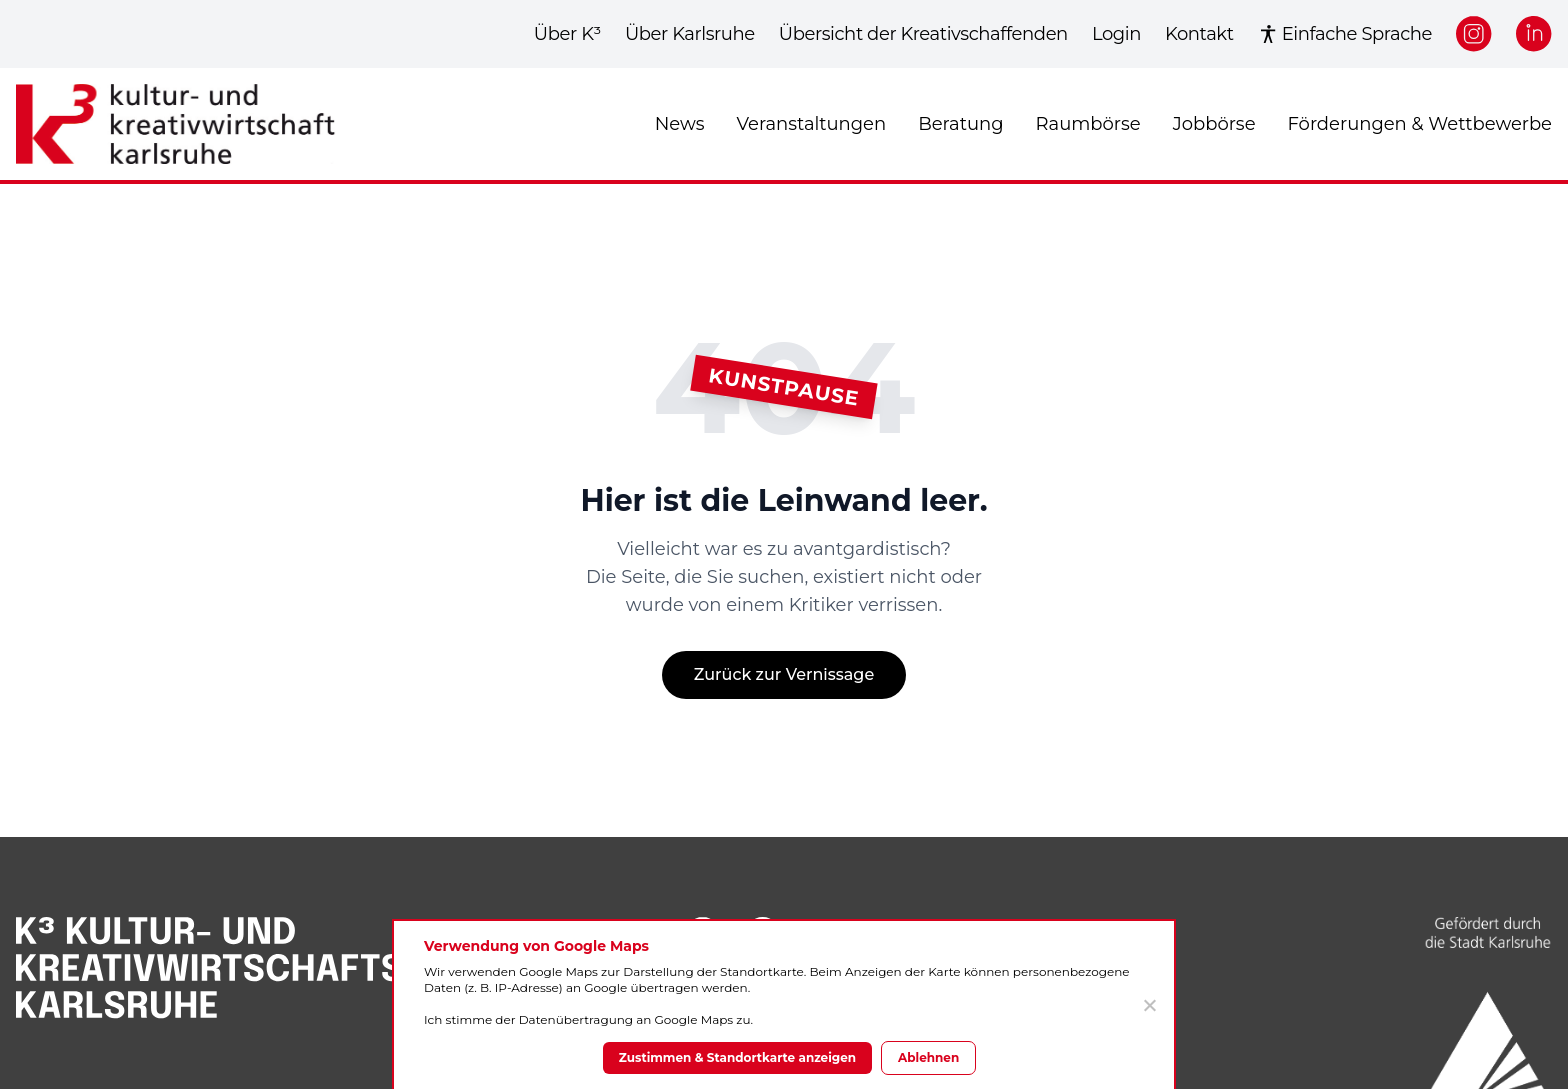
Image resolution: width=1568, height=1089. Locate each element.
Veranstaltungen (811, 124)
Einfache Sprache (1345, 34)
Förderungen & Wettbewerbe (1420, 124)
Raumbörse (1088, 124)
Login (1116, 34)
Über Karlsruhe (690, 34)
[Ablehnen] (1149, 1005)
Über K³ (567, 34)
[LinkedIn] (1534, 34)
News (680, 124)
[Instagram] (1474, 34)
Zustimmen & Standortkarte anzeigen (737, 1057)
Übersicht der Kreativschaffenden (923, 34)
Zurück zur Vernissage (784, 674)
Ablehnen (928, 1057)
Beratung (960, 124)
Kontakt (1199, 34)
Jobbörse (1214, 124)
